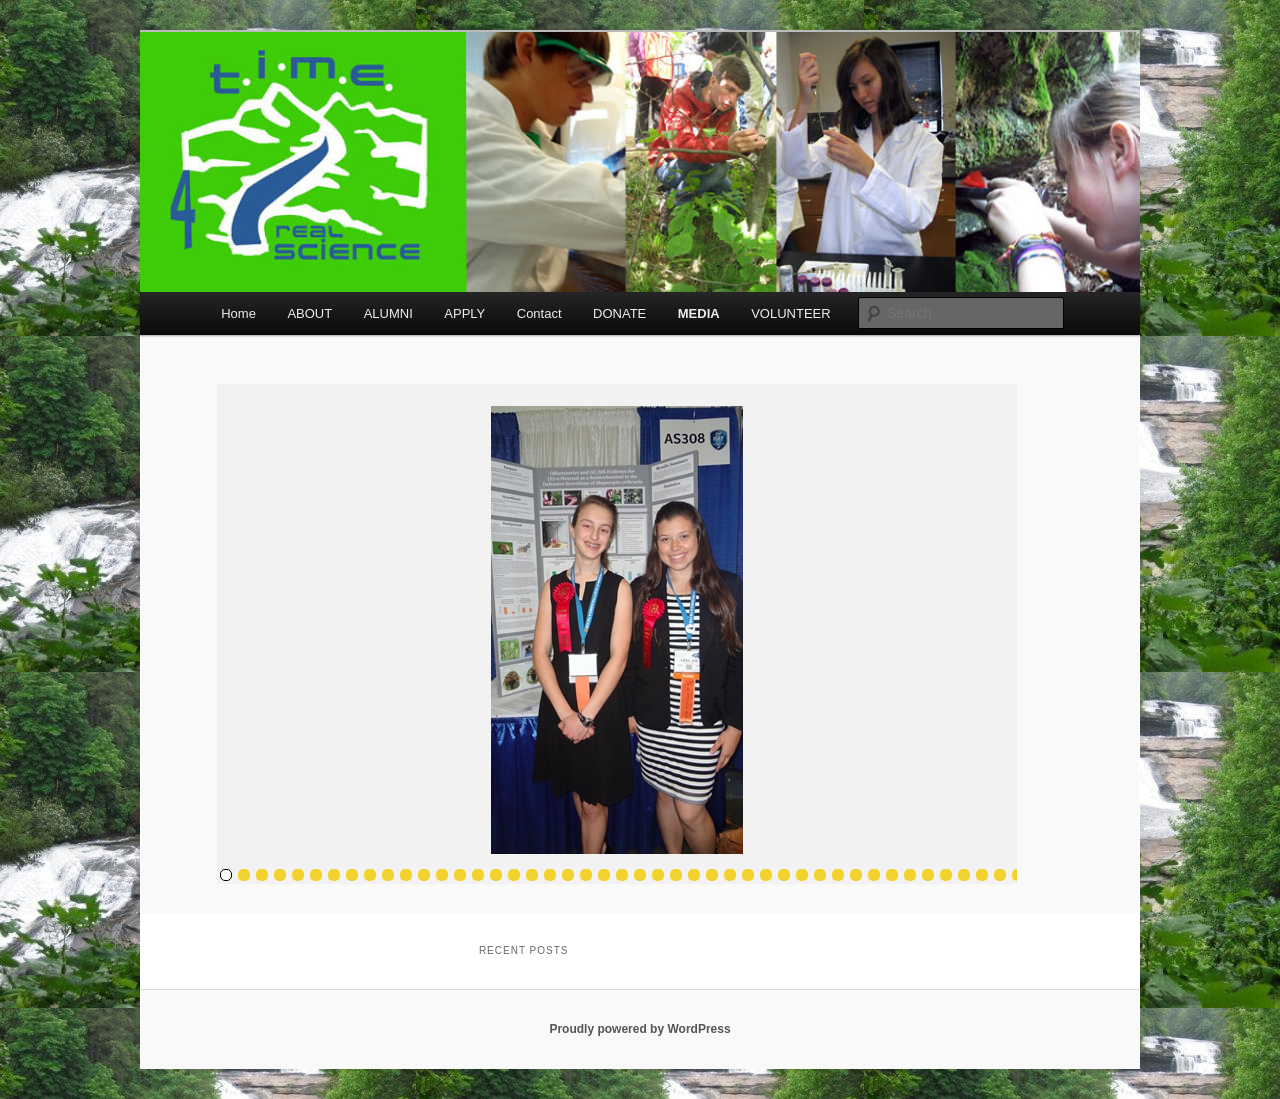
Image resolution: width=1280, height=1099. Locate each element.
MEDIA (699, 313)
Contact (539, 313)
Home (238, 313)
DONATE (619, 313)
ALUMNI (388, 313)
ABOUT (309, 313)
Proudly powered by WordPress (639, 1029)
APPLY (464, 313)
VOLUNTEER (790, 313)
